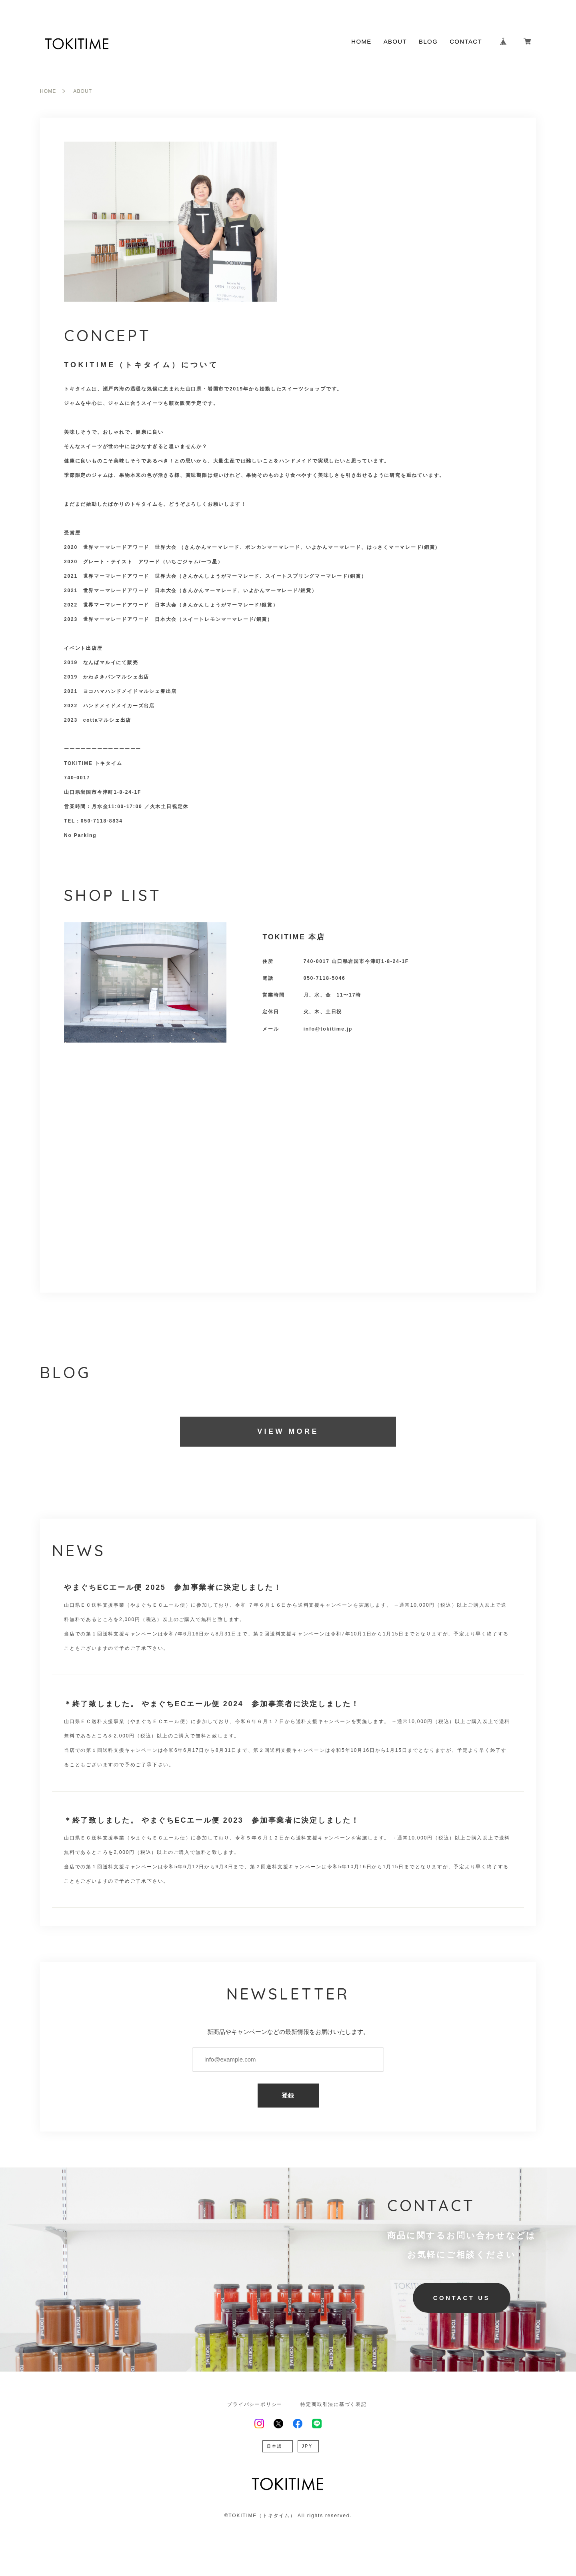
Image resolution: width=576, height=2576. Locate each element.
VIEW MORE (288, 1431)
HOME (361, 41)
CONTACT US (461, 2297)
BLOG (428, 41)
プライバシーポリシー (254, 2404)
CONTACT (466, 41)
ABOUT (395, 41)
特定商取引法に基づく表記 (333, 2404)
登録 (288, 2095)
